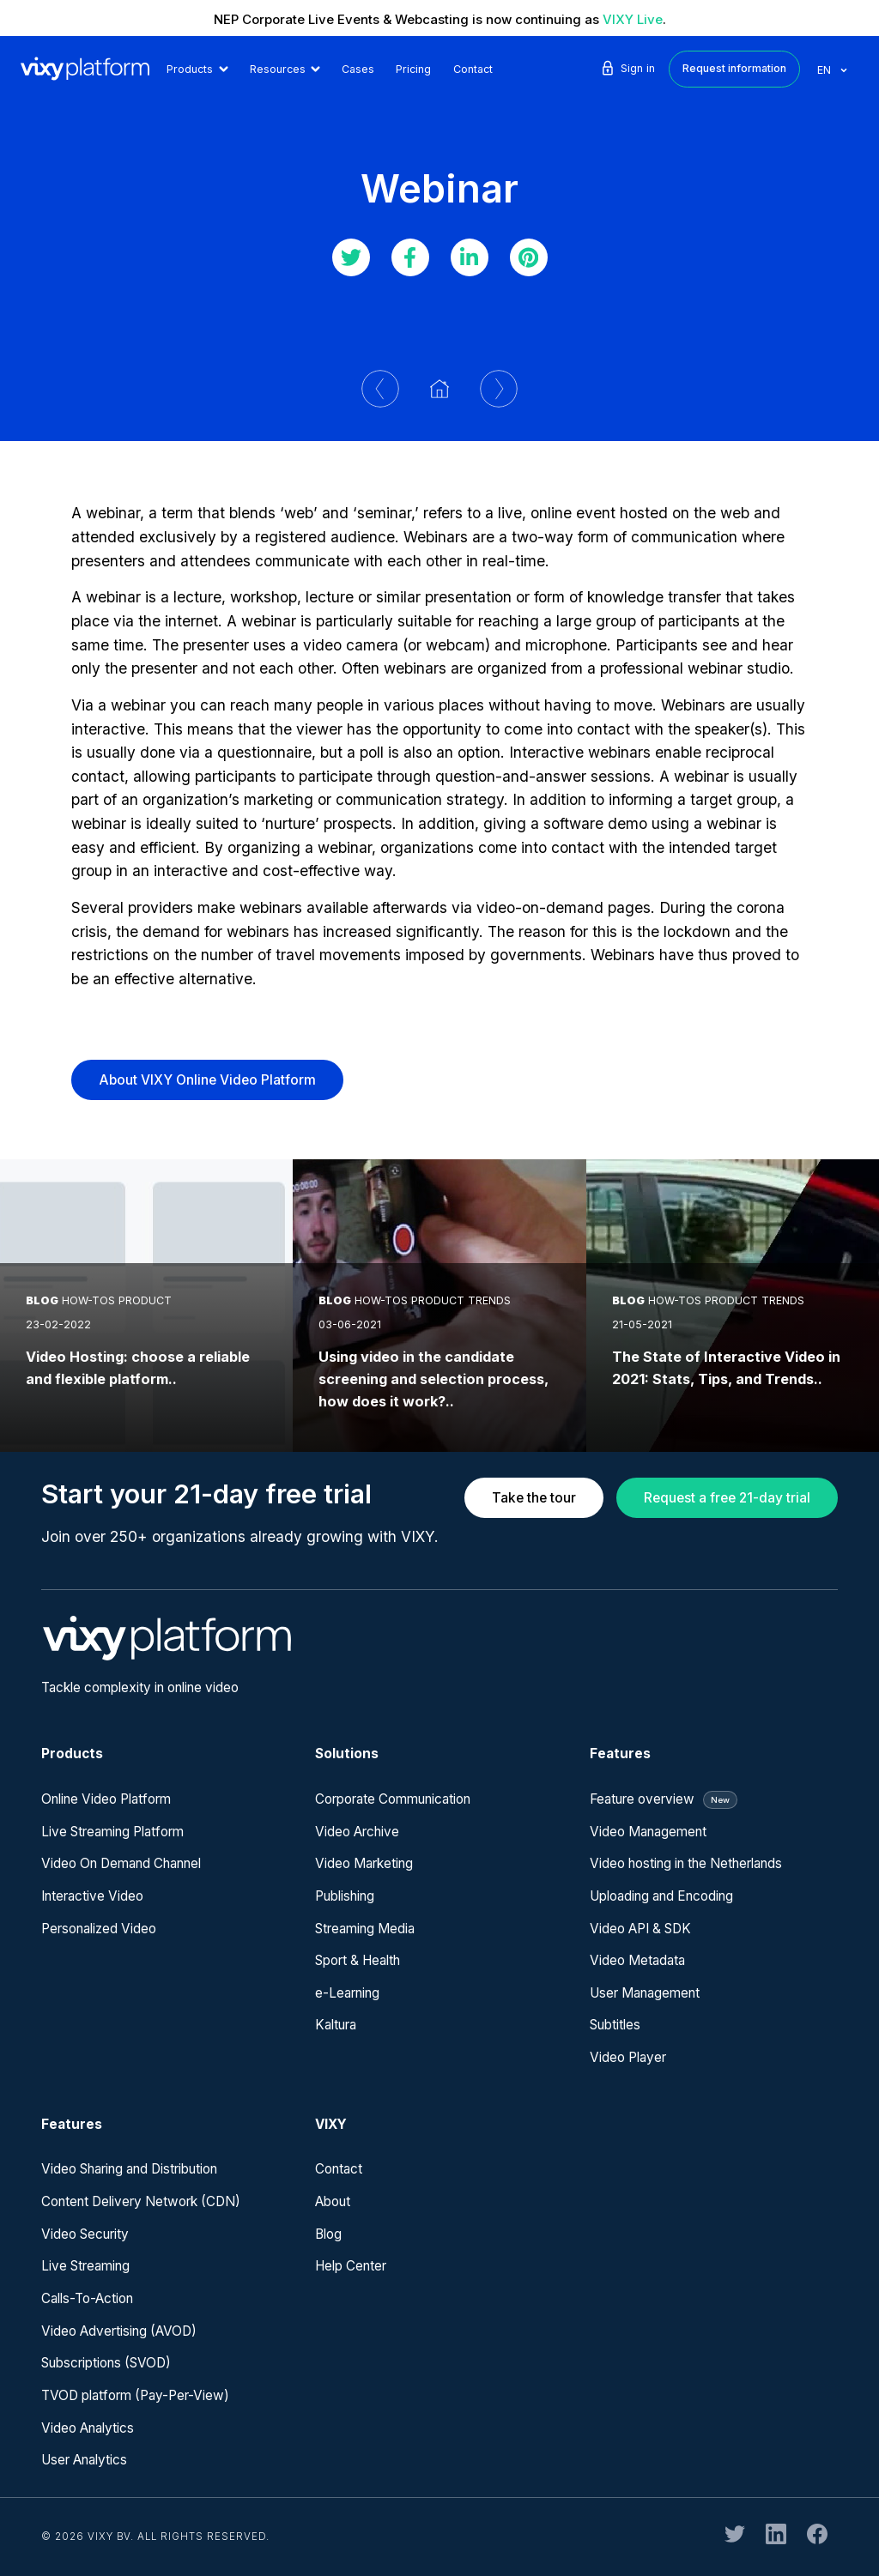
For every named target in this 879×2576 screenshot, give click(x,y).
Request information (734, 68)
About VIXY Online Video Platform (207, 1080)
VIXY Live (633, 19)
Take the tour (534, 1498)
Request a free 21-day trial (727, 1498)
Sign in (627, 67)
